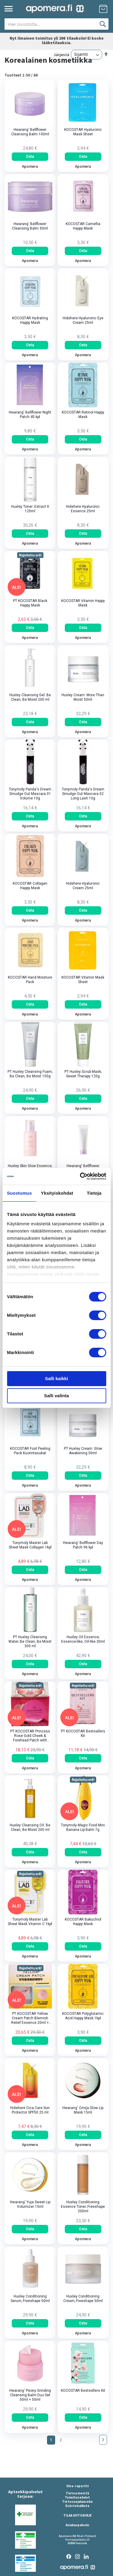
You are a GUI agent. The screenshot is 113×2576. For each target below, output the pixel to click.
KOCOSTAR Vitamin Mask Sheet (82, 979)
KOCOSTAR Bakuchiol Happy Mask (83, 1921)
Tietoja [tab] (94, 1193)
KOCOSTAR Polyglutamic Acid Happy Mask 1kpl (83, 2016)
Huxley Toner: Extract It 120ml (30, 508)
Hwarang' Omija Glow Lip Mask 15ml (82, 2110)
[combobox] (56, 24)
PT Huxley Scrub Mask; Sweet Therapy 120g (83, 1074)
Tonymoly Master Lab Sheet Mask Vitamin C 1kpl (30, 1921)
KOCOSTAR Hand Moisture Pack (30, 979)
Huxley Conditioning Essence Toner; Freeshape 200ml (83, 2206)
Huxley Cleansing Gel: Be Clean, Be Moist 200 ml (30, 697)
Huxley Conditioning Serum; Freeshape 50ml (30, 2298)
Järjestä (61, 54)
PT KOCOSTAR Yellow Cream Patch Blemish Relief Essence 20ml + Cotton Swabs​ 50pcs (30, 2018)
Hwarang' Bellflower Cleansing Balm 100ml (30, 132)
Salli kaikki (56, 1378)
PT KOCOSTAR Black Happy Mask (30, 603)
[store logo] (55, 8)
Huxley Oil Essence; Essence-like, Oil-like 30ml (83, 1639)
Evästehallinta (77, 2506)
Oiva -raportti (77, 2486)
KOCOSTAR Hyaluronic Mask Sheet (83, 132)
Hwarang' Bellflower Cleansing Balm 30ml (30, 226)
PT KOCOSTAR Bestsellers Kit (83, 1733)
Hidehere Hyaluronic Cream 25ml (83, 885)
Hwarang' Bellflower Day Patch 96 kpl (83, 1545)
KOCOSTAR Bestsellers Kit (83, 2390)
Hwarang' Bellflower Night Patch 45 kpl (30, 414)
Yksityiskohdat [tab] (57, 1193)
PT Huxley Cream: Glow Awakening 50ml (83, 1450)
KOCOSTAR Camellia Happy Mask (83, 226)
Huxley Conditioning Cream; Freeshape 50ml (83, 2298)
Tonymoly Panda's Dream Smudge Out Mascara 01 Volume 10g (30, 793)
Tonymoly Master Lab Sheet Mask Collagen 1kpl (30, 1545)
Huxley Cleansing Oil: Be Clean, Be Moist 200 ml (30, 1827)
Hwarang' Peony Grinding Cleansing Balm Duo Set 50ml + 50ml (30, 2395)
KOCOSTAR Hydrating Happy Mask (30, 320)
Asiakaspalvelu (77, 2525)
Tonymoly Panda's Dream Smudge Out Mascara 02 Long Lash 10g (83, 793)
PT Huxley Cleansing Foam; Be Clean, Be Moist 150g (30, 1074)
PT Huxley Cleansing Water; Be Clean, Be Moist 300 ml (30, 1641)
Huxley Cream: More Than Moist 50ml (82, 697)
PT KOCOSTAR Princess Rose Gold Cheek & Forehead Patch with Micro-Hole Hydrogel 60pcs (30, 1736)
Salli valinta (56, 1395)
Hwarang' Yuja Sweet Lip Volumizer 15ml (30, 2204)
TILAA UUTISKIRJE (77, 2515)
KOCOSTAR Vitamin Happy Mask (83, 603)
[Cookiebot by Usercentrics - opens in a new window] (80, 1176)
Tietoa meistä (77, 2493)
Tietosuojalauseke (77, 2501)
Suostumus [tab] (19, 1193)
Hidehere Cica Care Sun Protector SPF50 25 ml (30, 2110)
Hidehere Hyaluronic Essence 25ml (83, 508)
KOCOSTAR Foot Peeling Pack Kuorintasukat (30, 1450)
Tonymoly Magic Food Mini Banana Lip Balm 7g (83, 1827)
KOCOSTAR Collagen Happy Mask (30, 885)
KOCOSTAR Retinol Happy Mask (83, 414)
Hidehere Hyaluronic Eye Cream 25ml (83, 320)
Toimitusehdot (77, 2497)
